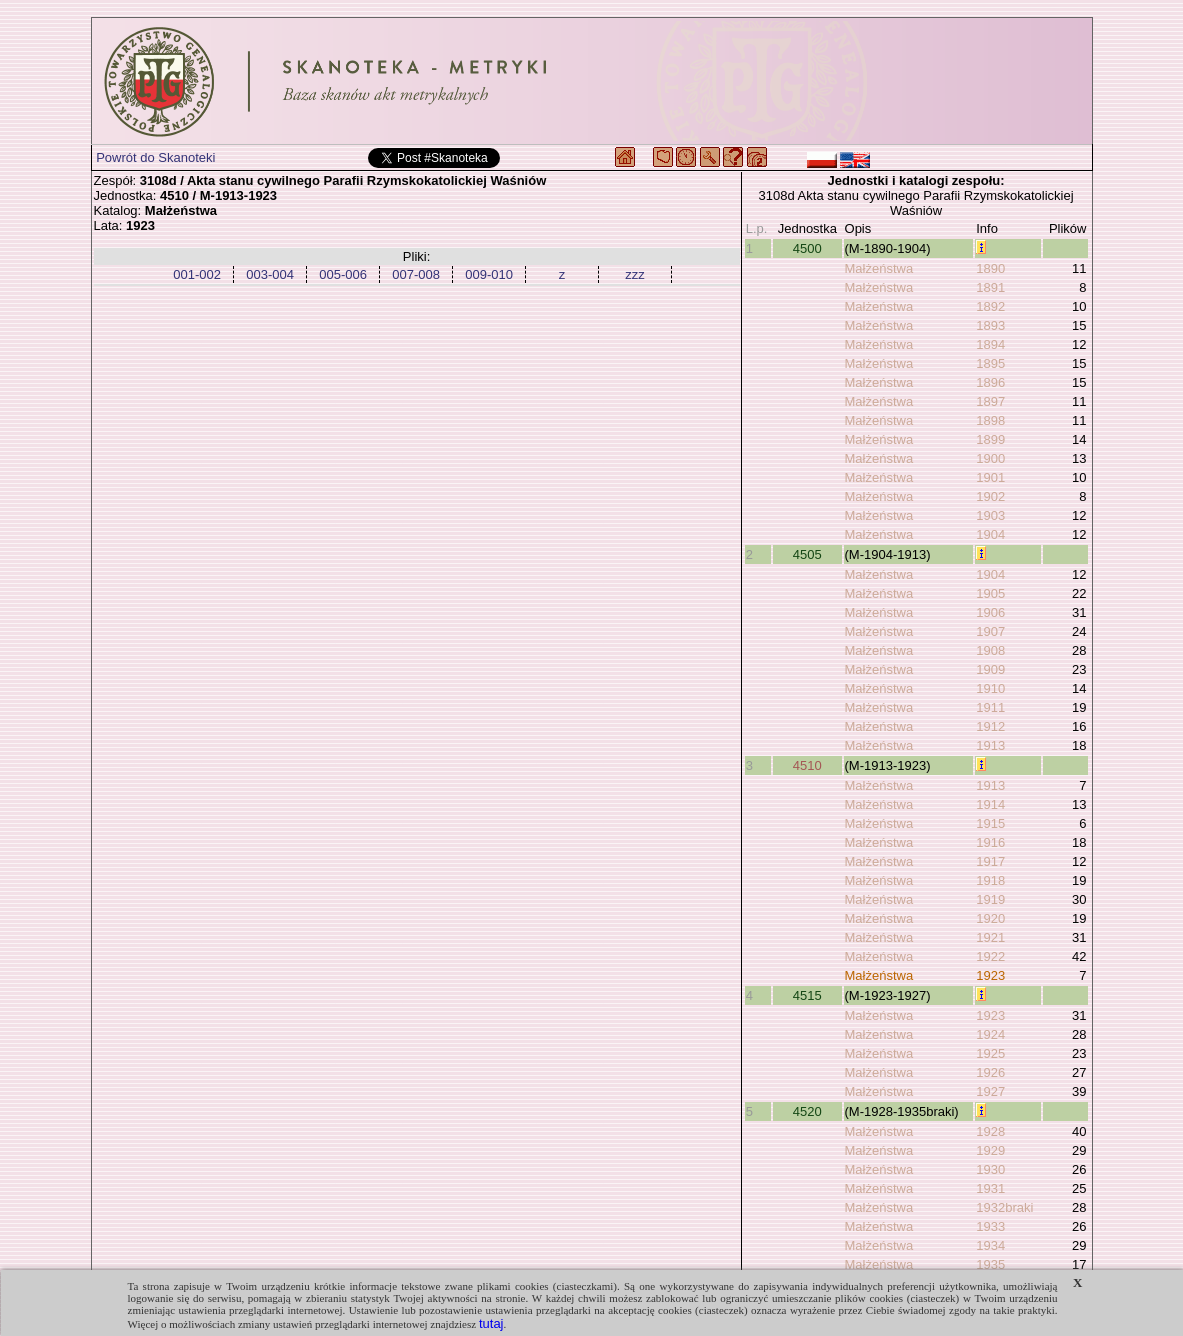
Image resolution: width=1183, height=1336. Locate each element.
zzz (635, 274)
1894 (990, 344)
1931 (990, 1188)
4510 (807, 765)
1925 (990, 1053)
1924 (990, 1034)
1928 (990, 1131)
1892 (990, 306)
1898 (990, 420)
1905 (990, 593)
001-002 (197, 274)
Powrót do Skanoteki (155, 157)
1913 (990, 745)
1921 (990, 937)
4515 (807, 995)
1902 (990, 496)
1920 (990, 918)
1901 (990, 477)
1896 (990, 382)
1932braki (1004, 1207)
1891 (990, 287)
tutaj (491, 1323)
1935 (990, 1264)
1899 (990, 439)
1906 (990, 612)
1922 (990, 956)
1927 (990, 1091)
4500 (807, 248)
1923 (990, 975)
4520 (807, 1111)
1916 (990, 842)
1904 (990, 534)
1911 (990, 707)
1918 (990, 880)
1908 (990, 650)
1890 (990, 268)
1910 (990, 688)
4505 (807, 554)
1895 (990, 363)
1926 (990, 1072)
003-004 (270, 274)
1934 (990, 1245)
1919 (990, 899)
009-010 (489, 274)
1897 (990, 401)
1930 (990, 1169)
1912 (990, 726)
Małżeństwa (879, 268)
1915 (990, 823)
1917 (990, 861)
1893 (990, 325)
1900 (990, 458)
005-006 (343, 274)
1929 (990, 1150)
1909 (990, 669)
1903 (990, 515)
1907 (990, 631)
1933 (990, 1226)
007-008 (416, 274)
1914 (990, 804)
